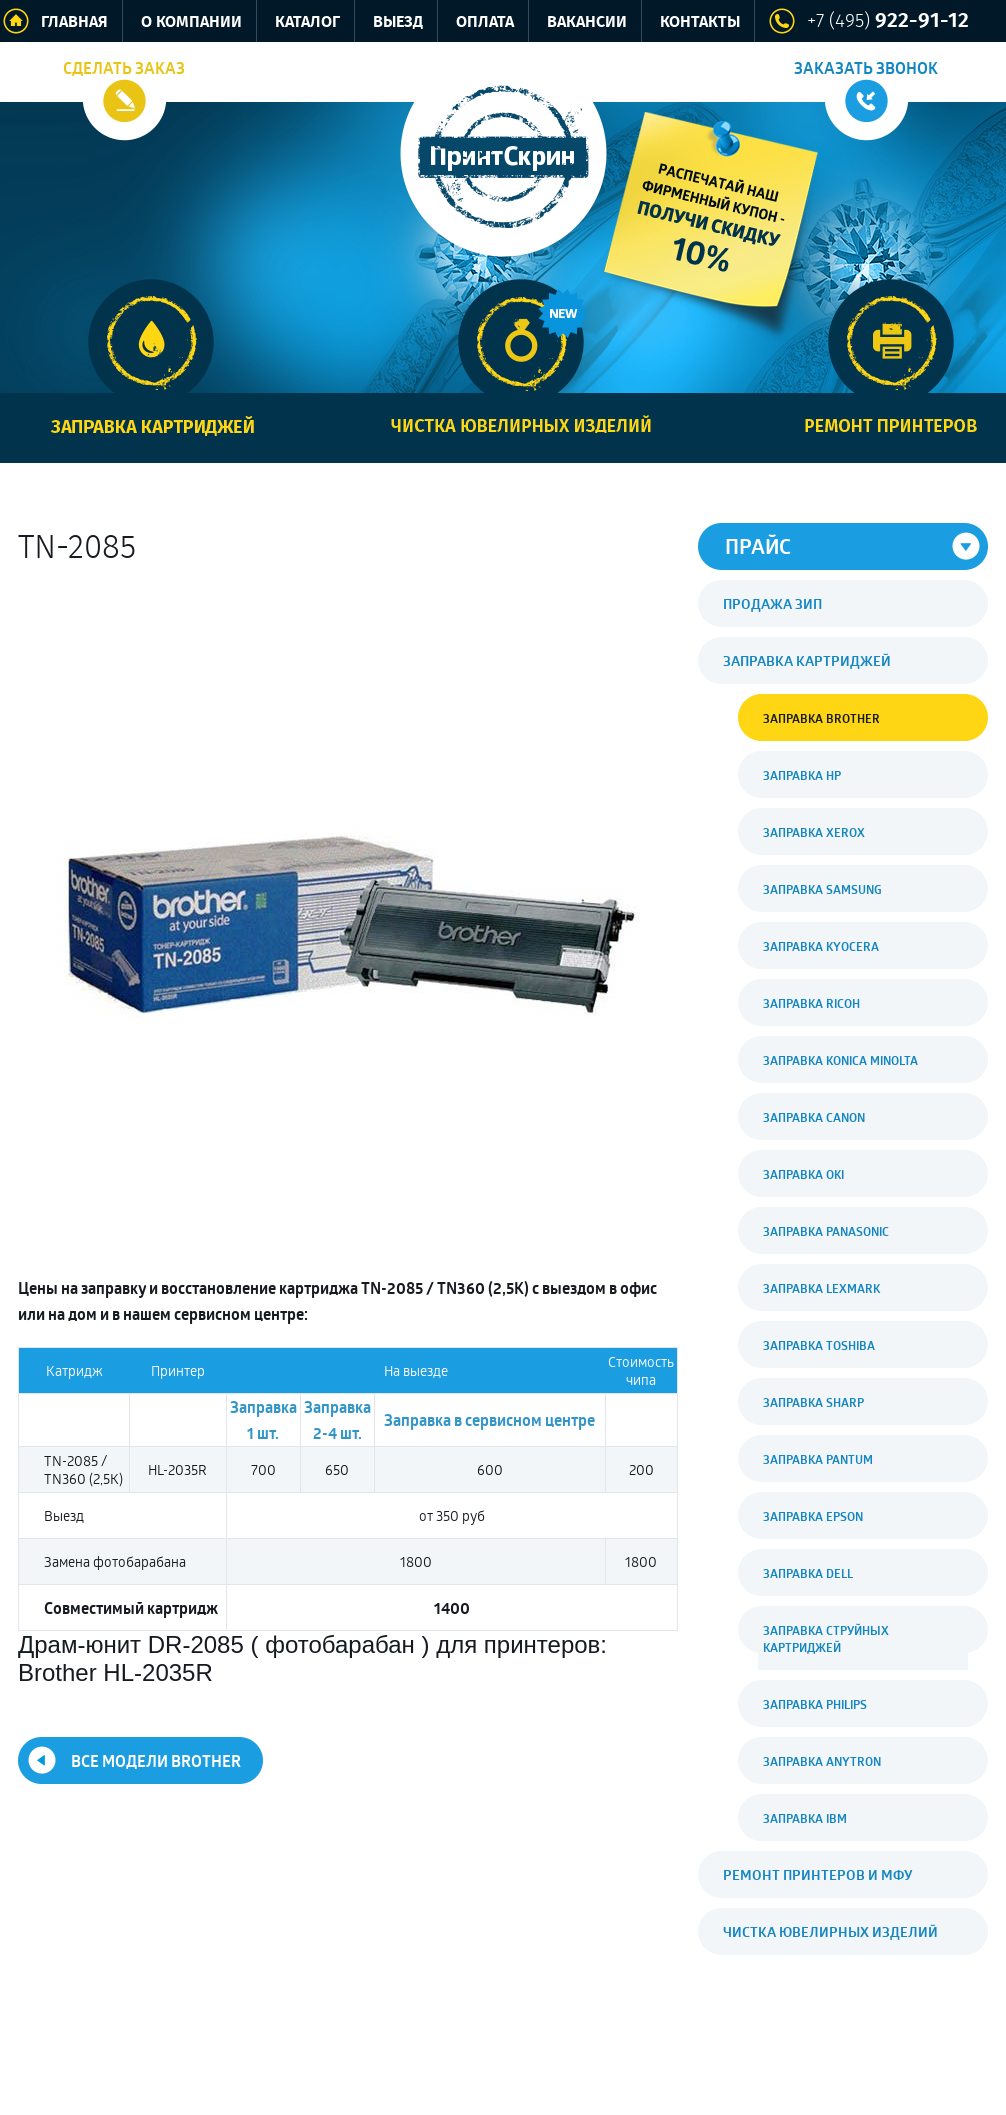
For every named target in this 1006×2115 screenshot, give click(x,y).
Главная (74, 22)
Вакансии (587, 22)
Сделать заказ (124, 68)
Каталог (307, 22)
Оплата (485, 22)
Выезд (398, 22)
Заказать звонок (866, 68)
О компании (191, 22)
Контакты (700, 22)
